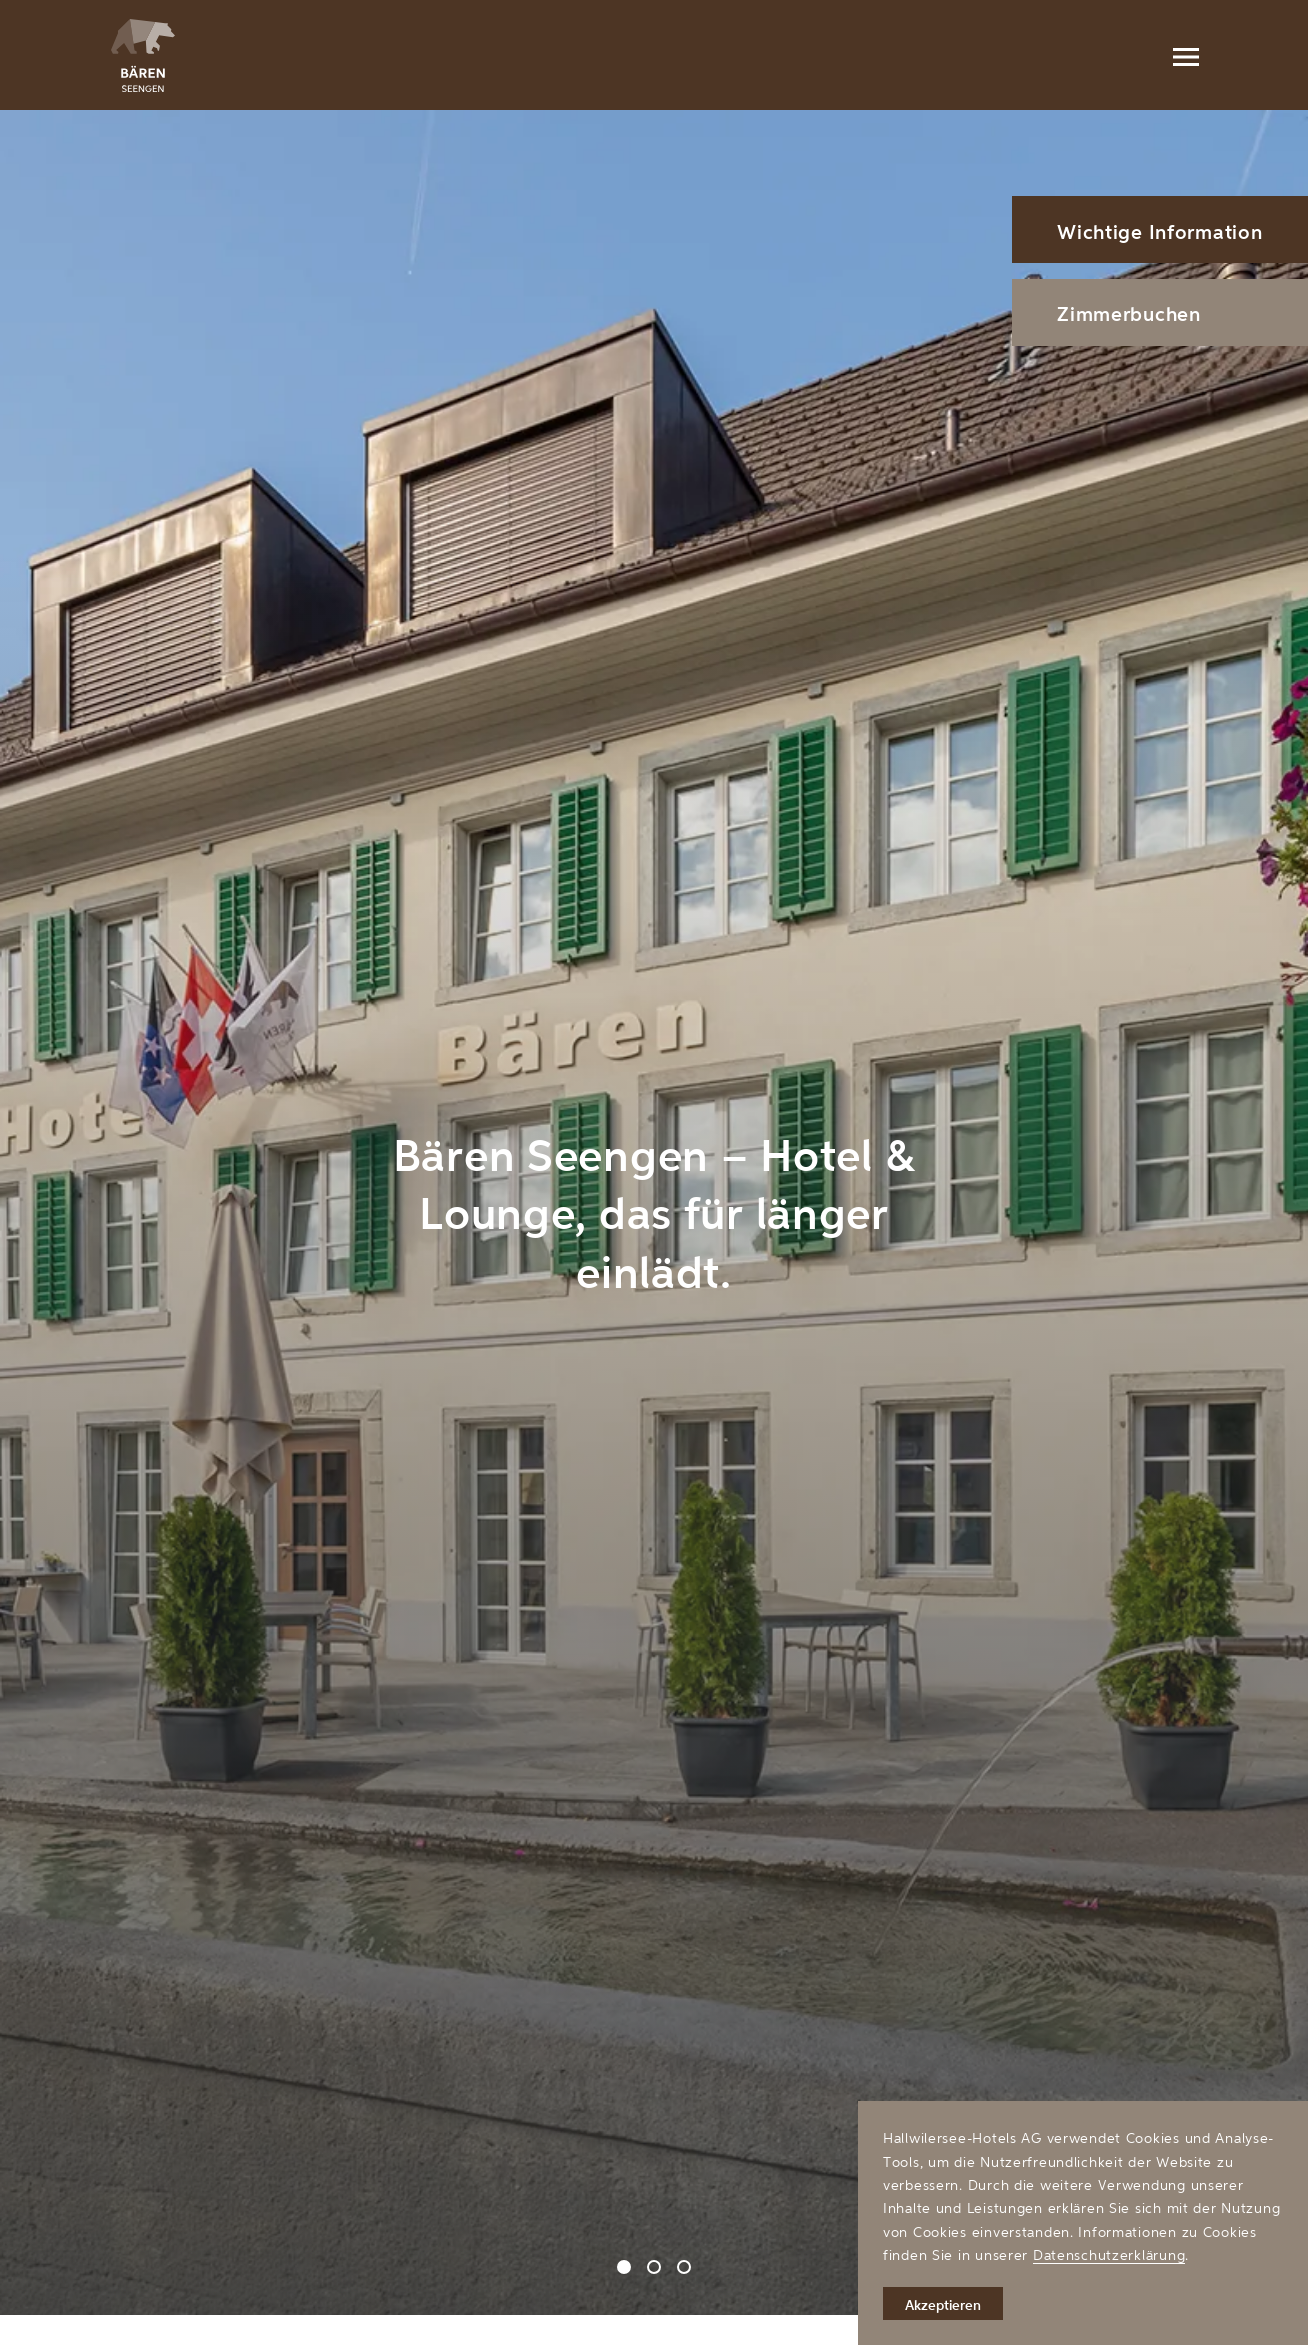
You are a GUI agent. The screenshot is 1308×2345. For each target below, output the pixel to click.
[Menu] (1185, 55)
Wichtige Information (1159, 231)
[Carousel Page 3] (684, 2267)
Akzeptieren (943, 2304)
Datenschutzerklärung (1109, 2254)
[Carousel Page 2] (654, 2267)
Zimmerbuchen (1129, 313)
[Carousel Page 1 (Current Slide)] (624, 2267)
